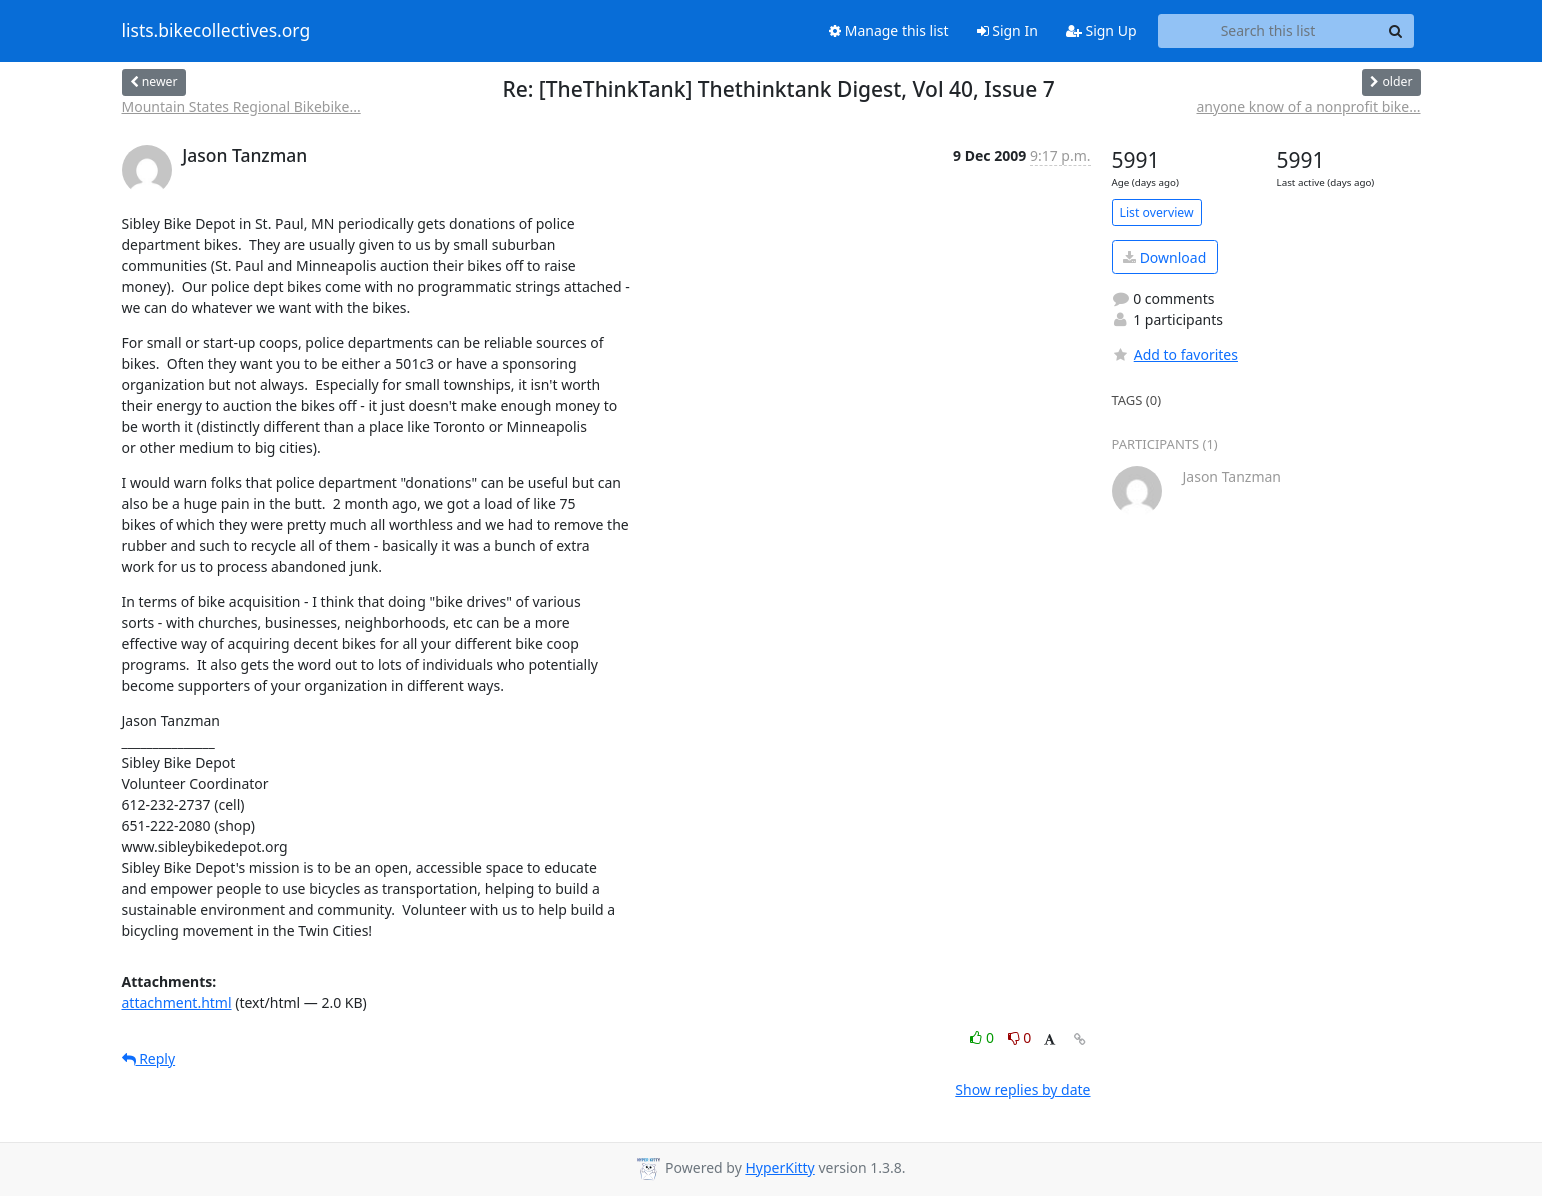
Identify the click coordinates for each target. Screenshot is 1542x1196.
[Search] (1396, 31)
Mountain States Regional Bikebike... (241, 106)
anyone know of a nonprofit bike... (1308, 106)
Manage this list (889, 30)
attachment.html (177, 1002)
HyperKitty (779, 1167)
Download (1164, 257)
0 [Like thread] (983, 1037)
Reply (149, 1058)
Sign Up (1101, 30)
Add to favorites (1175, 354)
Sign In (1007, 30)
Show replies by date (1022, 1089)
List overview (1157, 212)
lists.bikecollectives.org (216, 31)
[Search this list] (1268, 31)
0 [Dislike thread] (1020, 1037)
